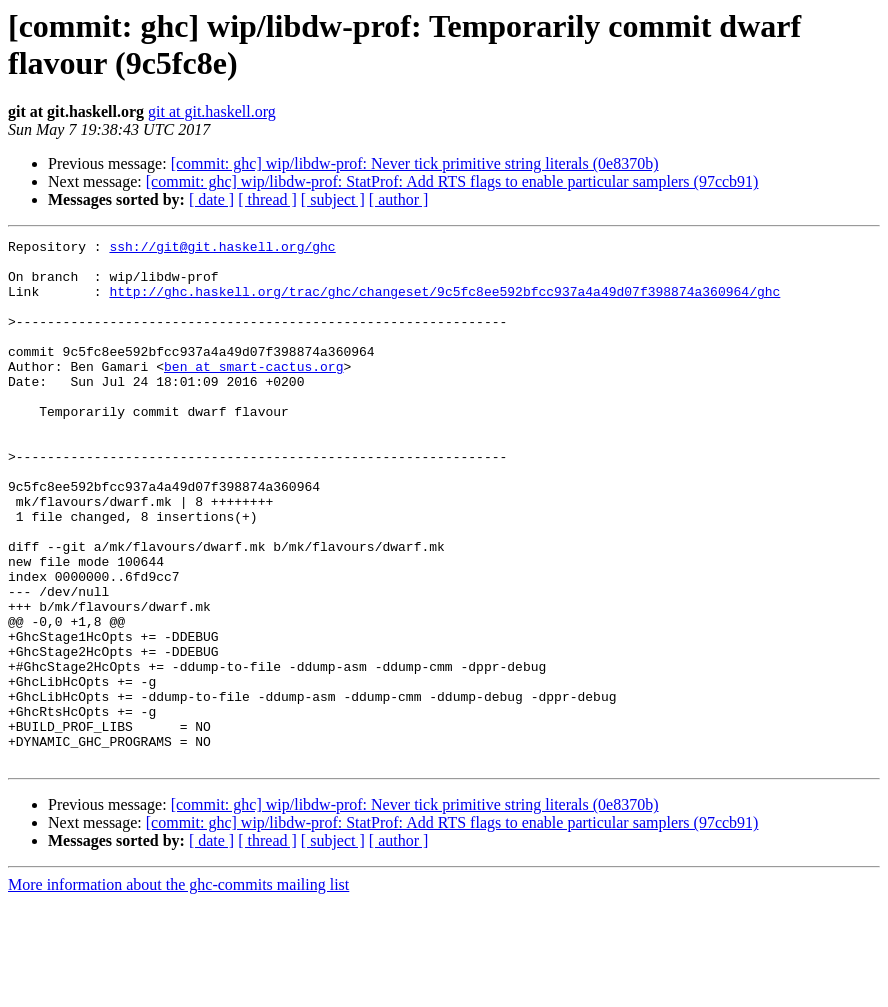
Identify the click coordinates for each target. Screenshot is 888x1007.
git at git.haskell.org (212, 111)
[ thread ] (267, 199)
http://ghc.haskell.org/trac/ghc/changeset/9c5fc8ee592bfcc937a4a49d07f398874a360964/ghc (444, 303)
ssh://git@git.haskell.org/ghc (222, 249)
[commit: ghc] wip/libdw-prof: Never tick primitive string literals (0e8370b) (415, 163)
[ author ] (399, 199)
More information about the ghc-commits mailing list (178, 989)
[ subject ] (333, 199)
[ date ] (211, 199)
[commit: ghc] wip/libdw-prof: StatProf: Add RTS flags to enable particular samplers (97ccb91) (452, 181)
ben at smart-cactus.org (253, 393)
